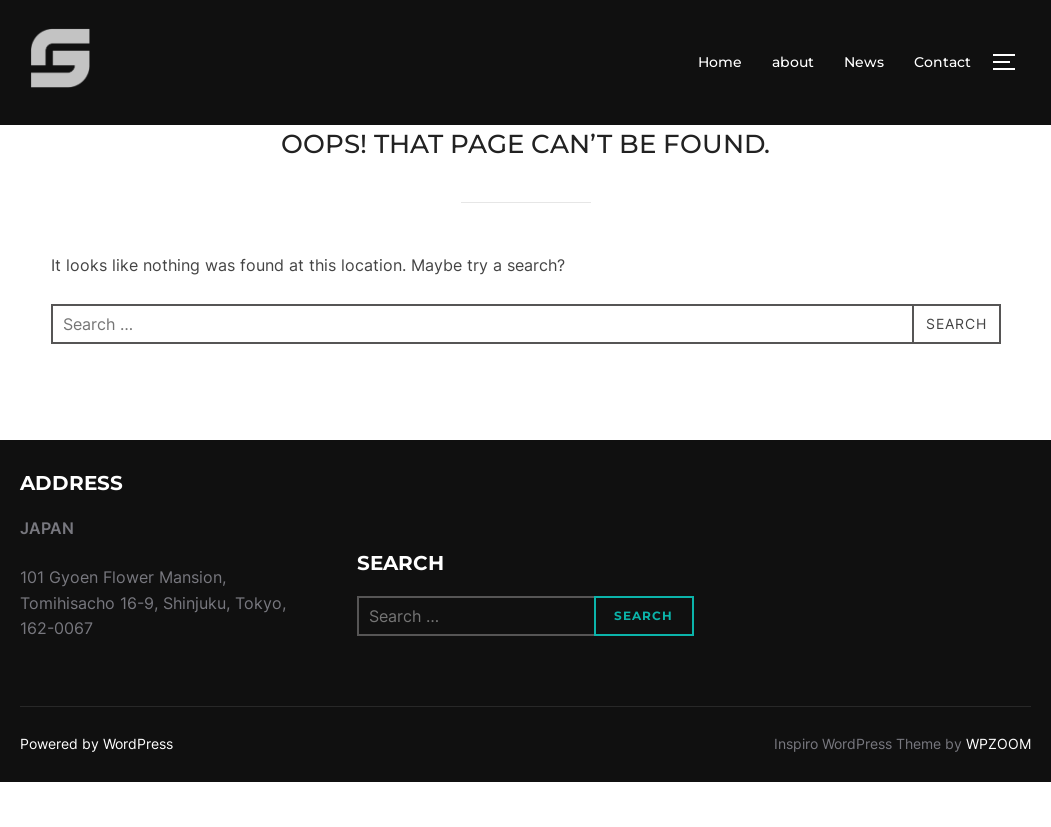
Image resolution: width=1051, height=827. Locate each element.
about (793, 62)
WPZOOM (998, 788)
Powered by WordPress (96, 788)
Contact (942, 62)
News (864, 62)
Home (720, 62)
